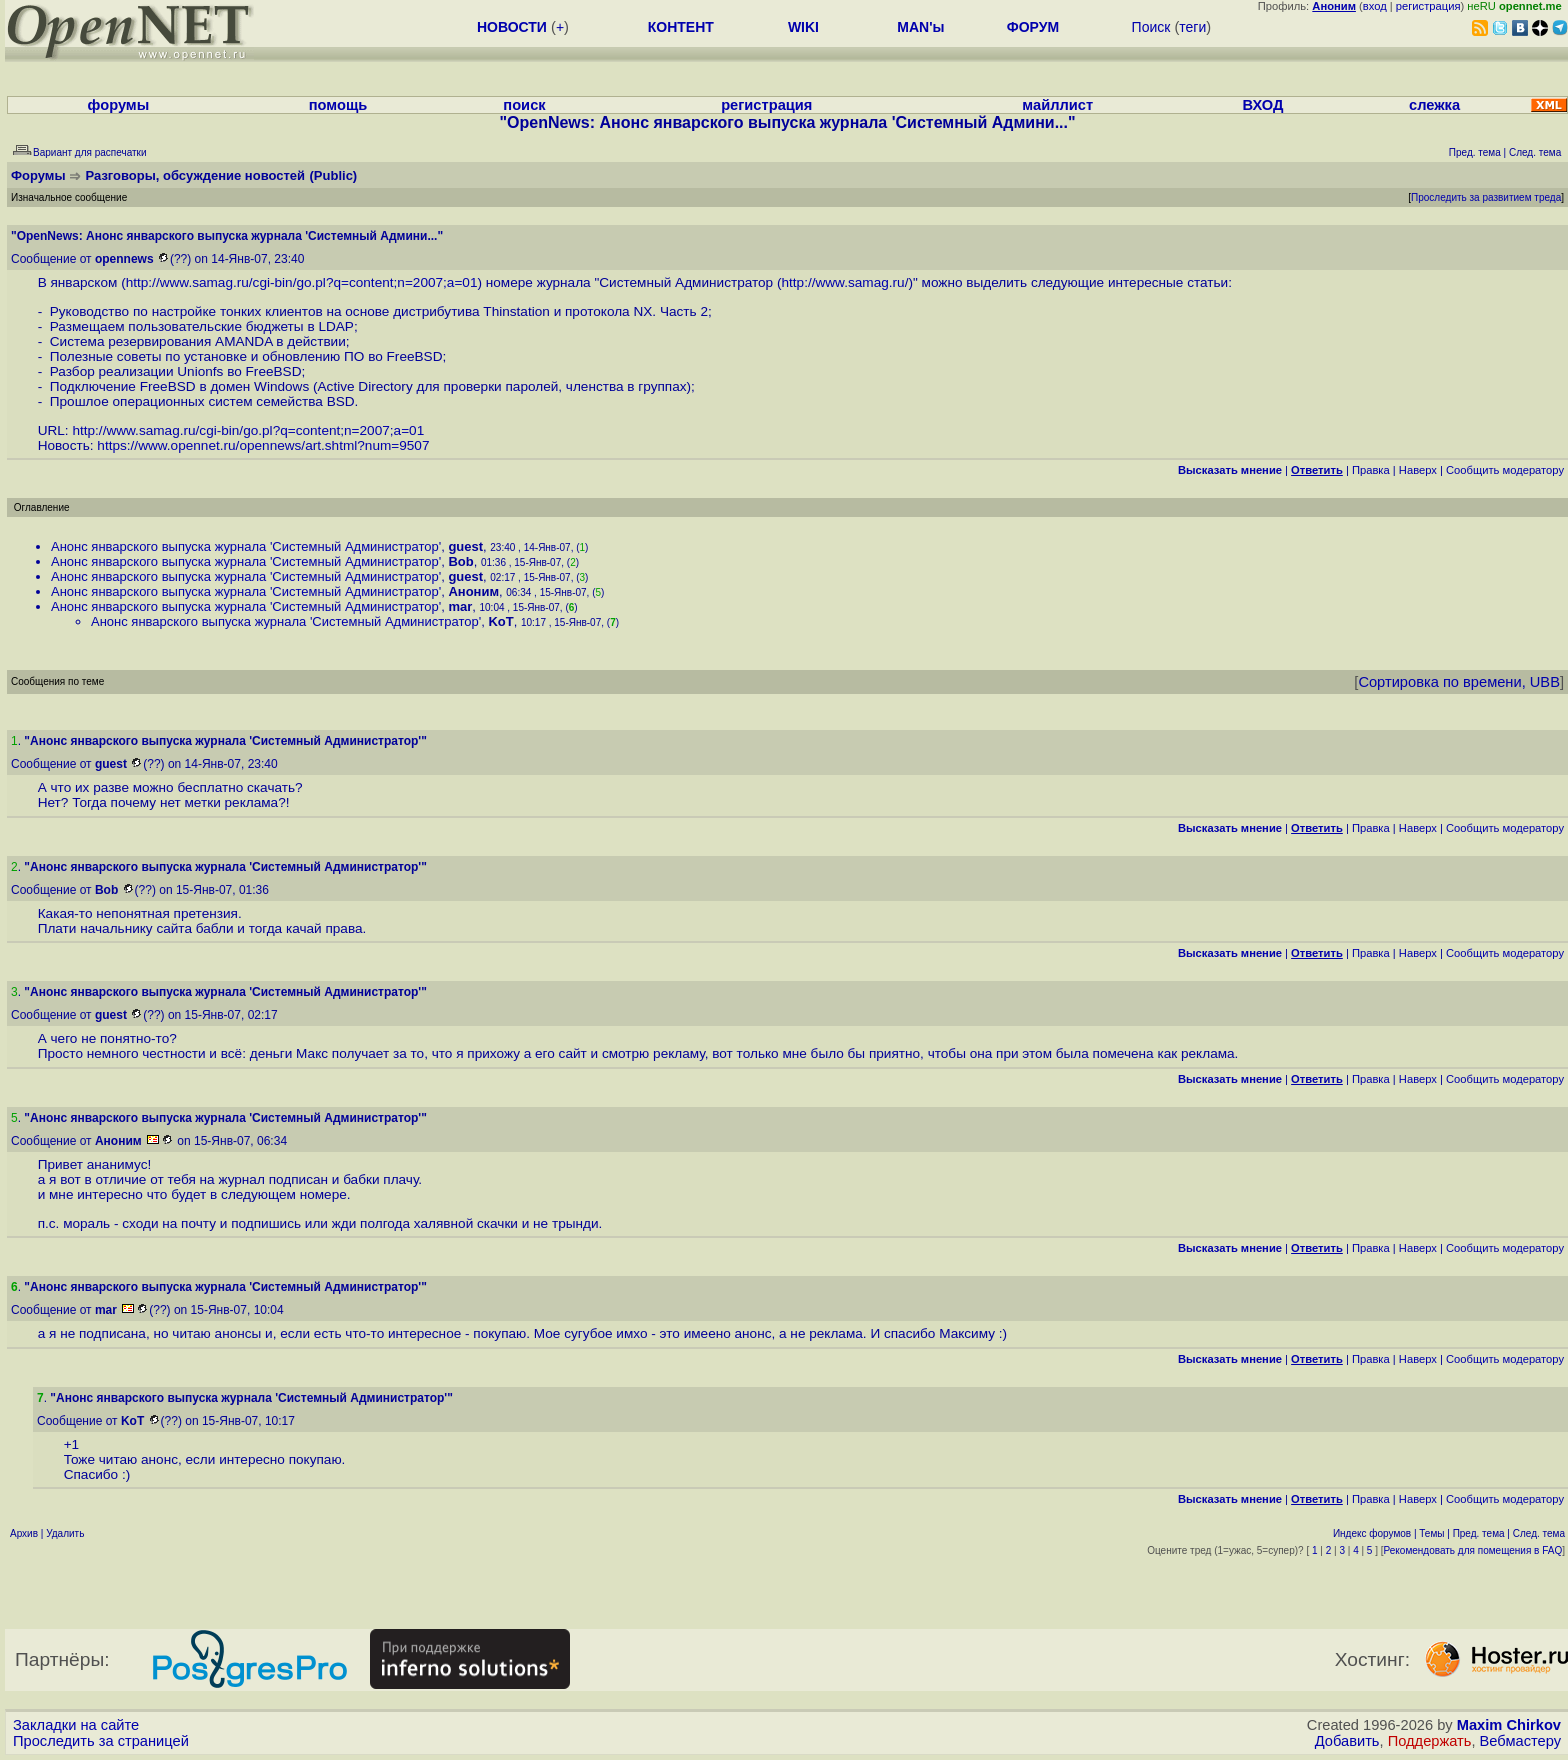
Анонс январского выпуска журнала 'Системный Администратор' (246, 546)
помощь (338, 105)
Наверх (1418, 470)
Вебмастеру (1520, 1741)
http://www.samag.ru (842, 282)
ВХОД (1262, 105)
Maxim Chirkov (1509, 1725)
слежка (1434, 105)
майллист (1057, 105)
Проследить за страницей (101, 1741)
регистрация (1428, 6)
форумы (119, 105)
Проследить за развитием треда (1486, 197)
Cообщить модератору (1505, 470)
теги (1192, 27)
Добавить (1347, 1741)
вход (1375, 6)
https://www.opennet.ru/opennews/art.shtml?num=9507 (263, 445)
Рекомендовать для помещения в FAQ (1473, 1550)
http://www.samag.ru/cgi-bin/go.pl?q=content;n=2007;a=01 (302, 282)
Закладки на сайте (76, 1725)
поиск (524, 105)
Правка (1371, 470)
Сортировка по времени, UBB (1459, 682)
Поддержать (1430, 1741)
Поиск (1151, 27)
